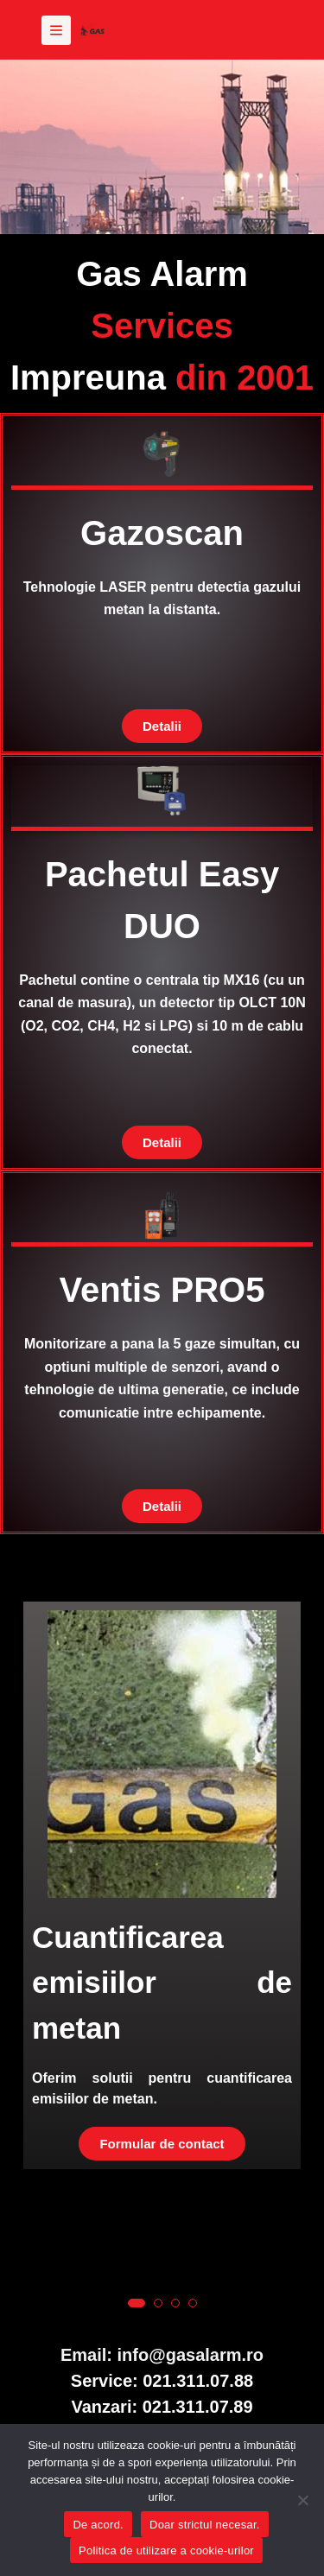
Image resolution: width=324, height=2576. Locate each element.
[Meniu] (56, 30)
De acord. (98, 2524)
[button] (136, 2303)
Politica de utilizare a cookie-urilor (166, 2550)
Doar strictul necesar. (204, 2524)
